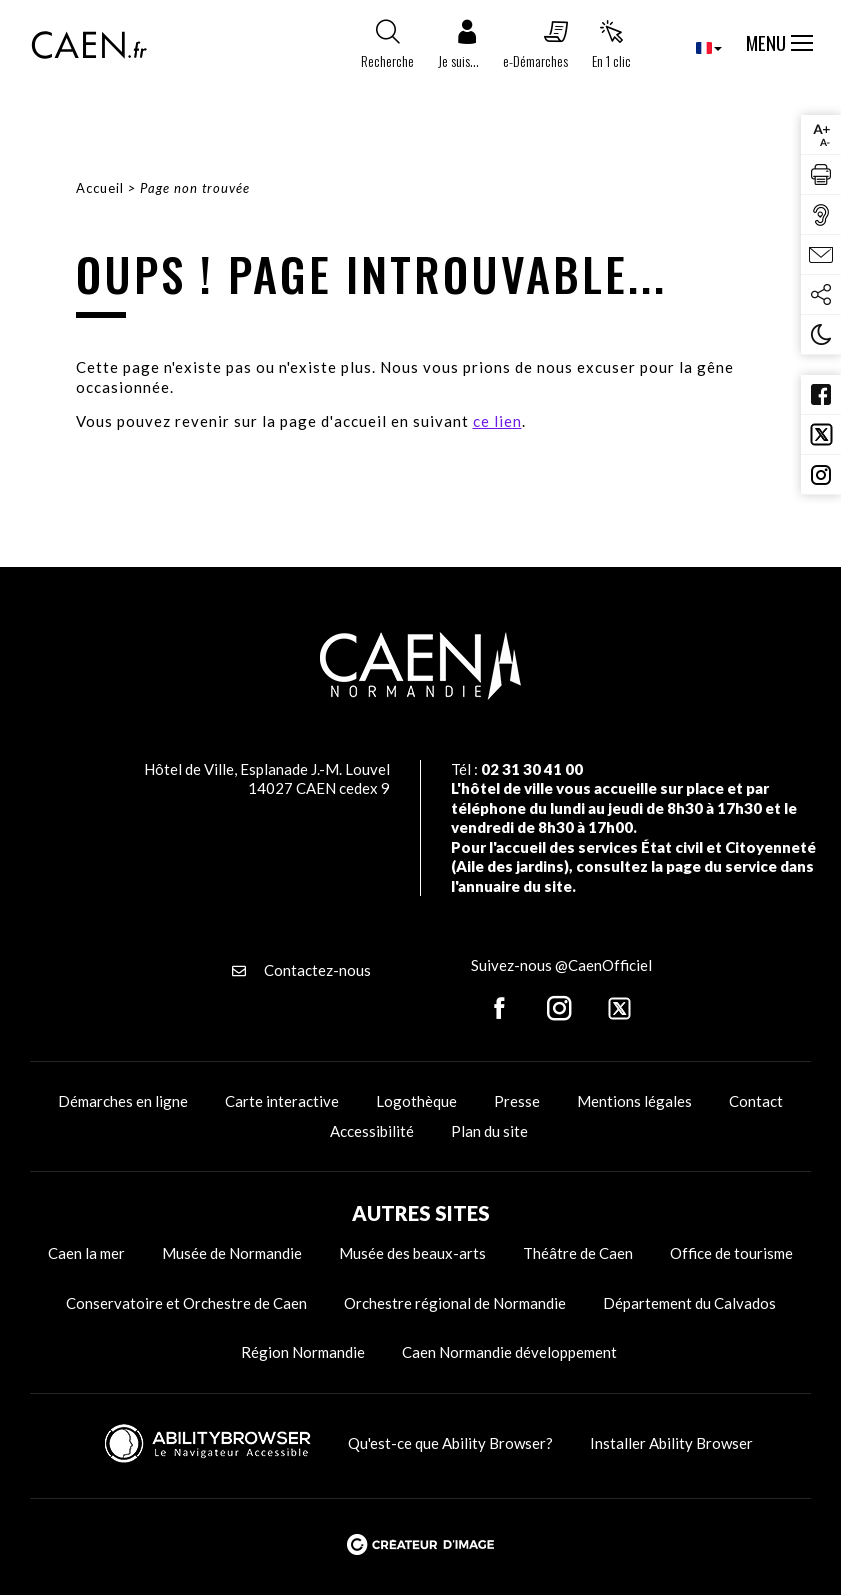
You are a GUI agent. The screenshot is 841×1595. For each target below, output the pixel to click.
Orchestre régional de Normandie (455, 1303)
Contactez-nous (301, 970)
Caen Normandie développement (509, 1352)
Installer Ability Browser (671, 1443)
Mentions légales (634, 1101)
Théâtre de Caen (578, 1253)
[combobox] (692, 47)
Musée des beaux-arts (412, 1253)
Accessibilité (372, 1131)
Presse (517, 1101)
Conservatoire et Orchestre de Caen (186, 1303)
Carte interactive (282, 1101)
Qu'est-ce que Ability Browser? (450, 1443)
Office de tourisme (731, 1253)
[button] (458, 49)
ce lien (497, 421)
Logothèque (416, 1101)
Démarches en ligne (123, 1101)
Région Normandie (303, 1352)
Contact (756, 1101)
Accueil (100, 188)
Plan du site (489, 1131)
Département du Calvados (689, 1303)
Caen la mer (86, 1253)
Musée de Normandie (232, 1253)
